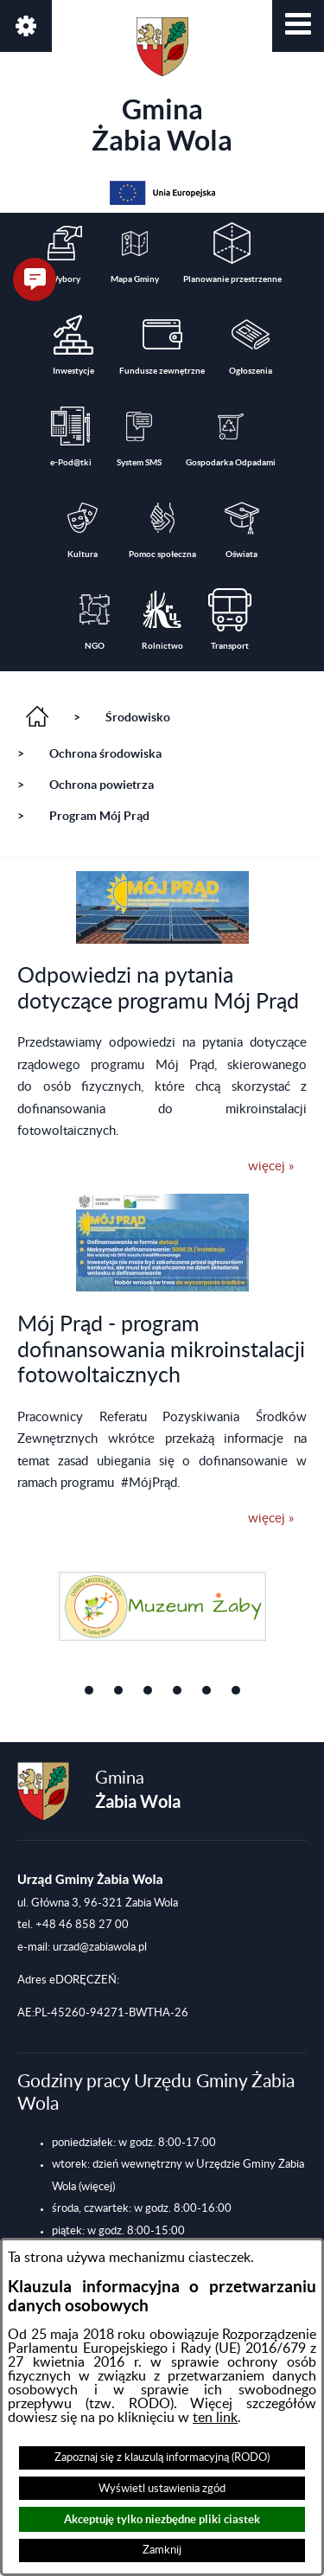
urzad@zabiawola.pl (100, 1947)
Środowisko (137, 717)
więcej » (271, 1166)
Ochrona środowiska (105, 753)
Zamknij (162, 2550)
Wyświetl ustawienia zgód (162, 2489)
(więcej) (97, 2187)
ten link (215, 2418)
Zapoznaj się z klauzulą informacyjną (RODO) (162, 2457)
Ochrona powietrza (101, 784)
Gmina (162, 86)
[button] (298, 26)
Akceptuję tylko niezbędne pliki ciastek (162, 2519)
